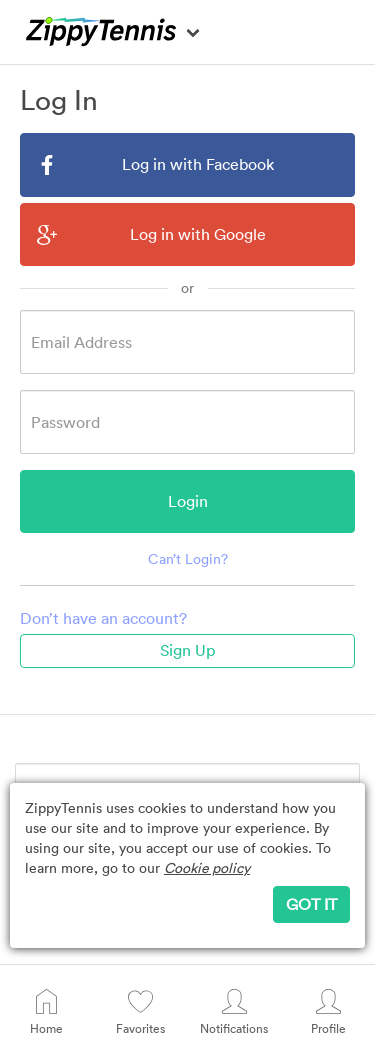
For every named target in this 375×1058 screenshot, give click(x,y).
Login (188, 501)
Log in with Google (151, 234)
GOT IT (311, 904)
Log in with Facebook (155, 164)
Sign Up (187, 650)
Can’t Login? (188, 558)
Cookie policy (207, 867)
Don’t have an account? (103, 618)
